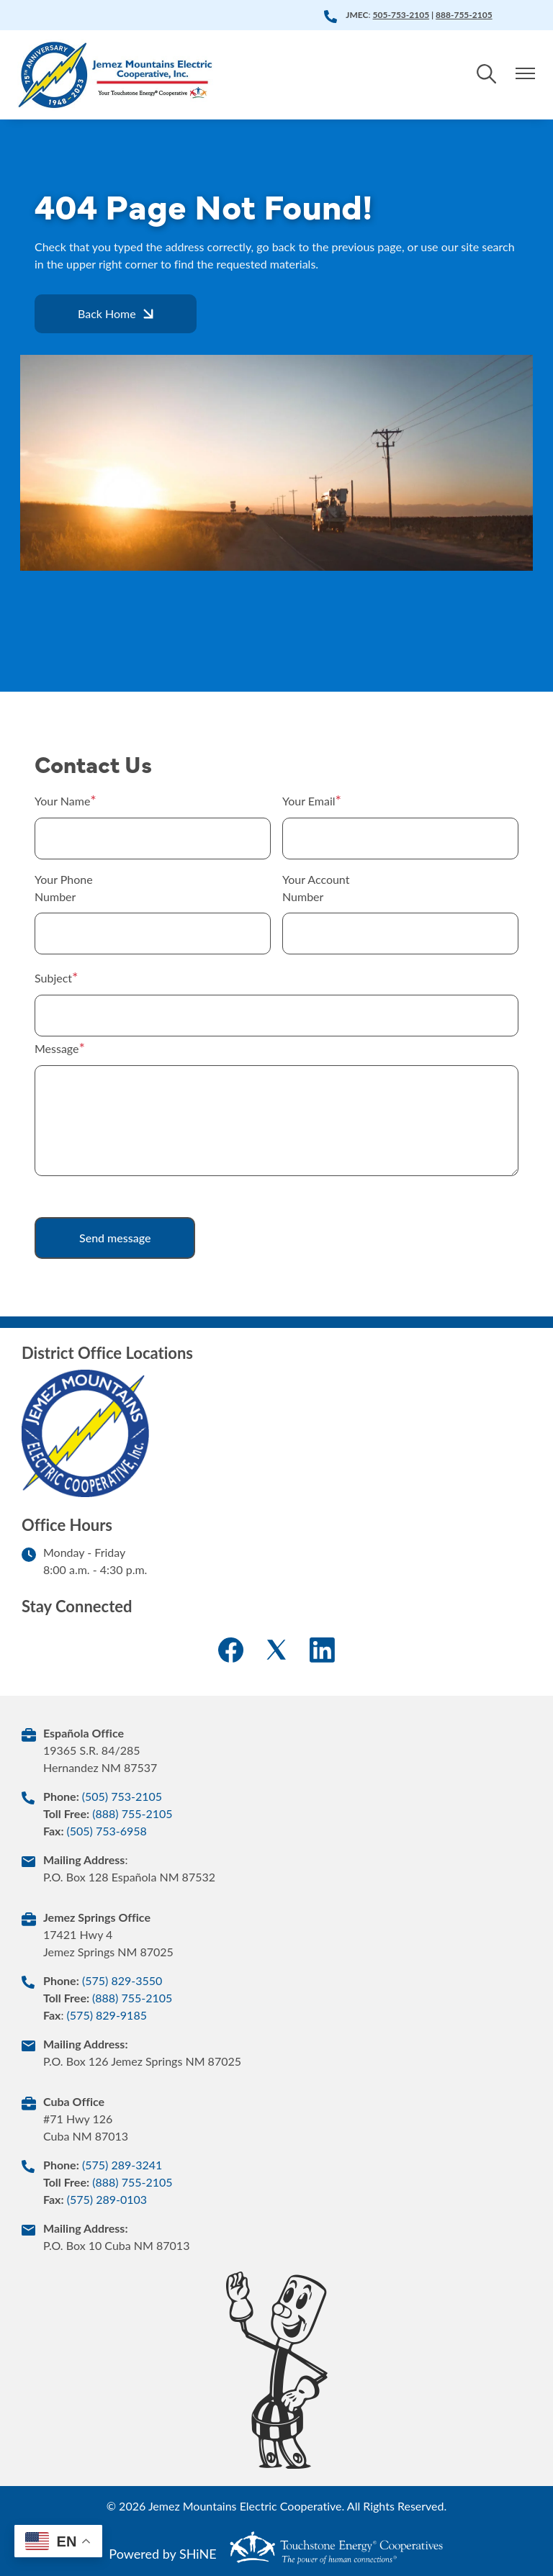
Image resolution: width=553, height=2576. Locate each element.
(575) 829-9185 (107, 2015)
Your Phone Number (64, 887)
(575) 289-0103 (107, 2199)
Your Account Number (315, 887)
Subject (53, 978)
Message (57, 1048)
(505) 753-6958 (106, 1831)
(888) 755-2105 (132, 1813)
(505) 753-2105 (122, 1796)
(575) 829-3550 (122, 1980)
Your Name (62, 801)
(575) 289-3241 (122, 2164)
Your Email (309, 801)
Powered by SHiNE (162, 2554)
